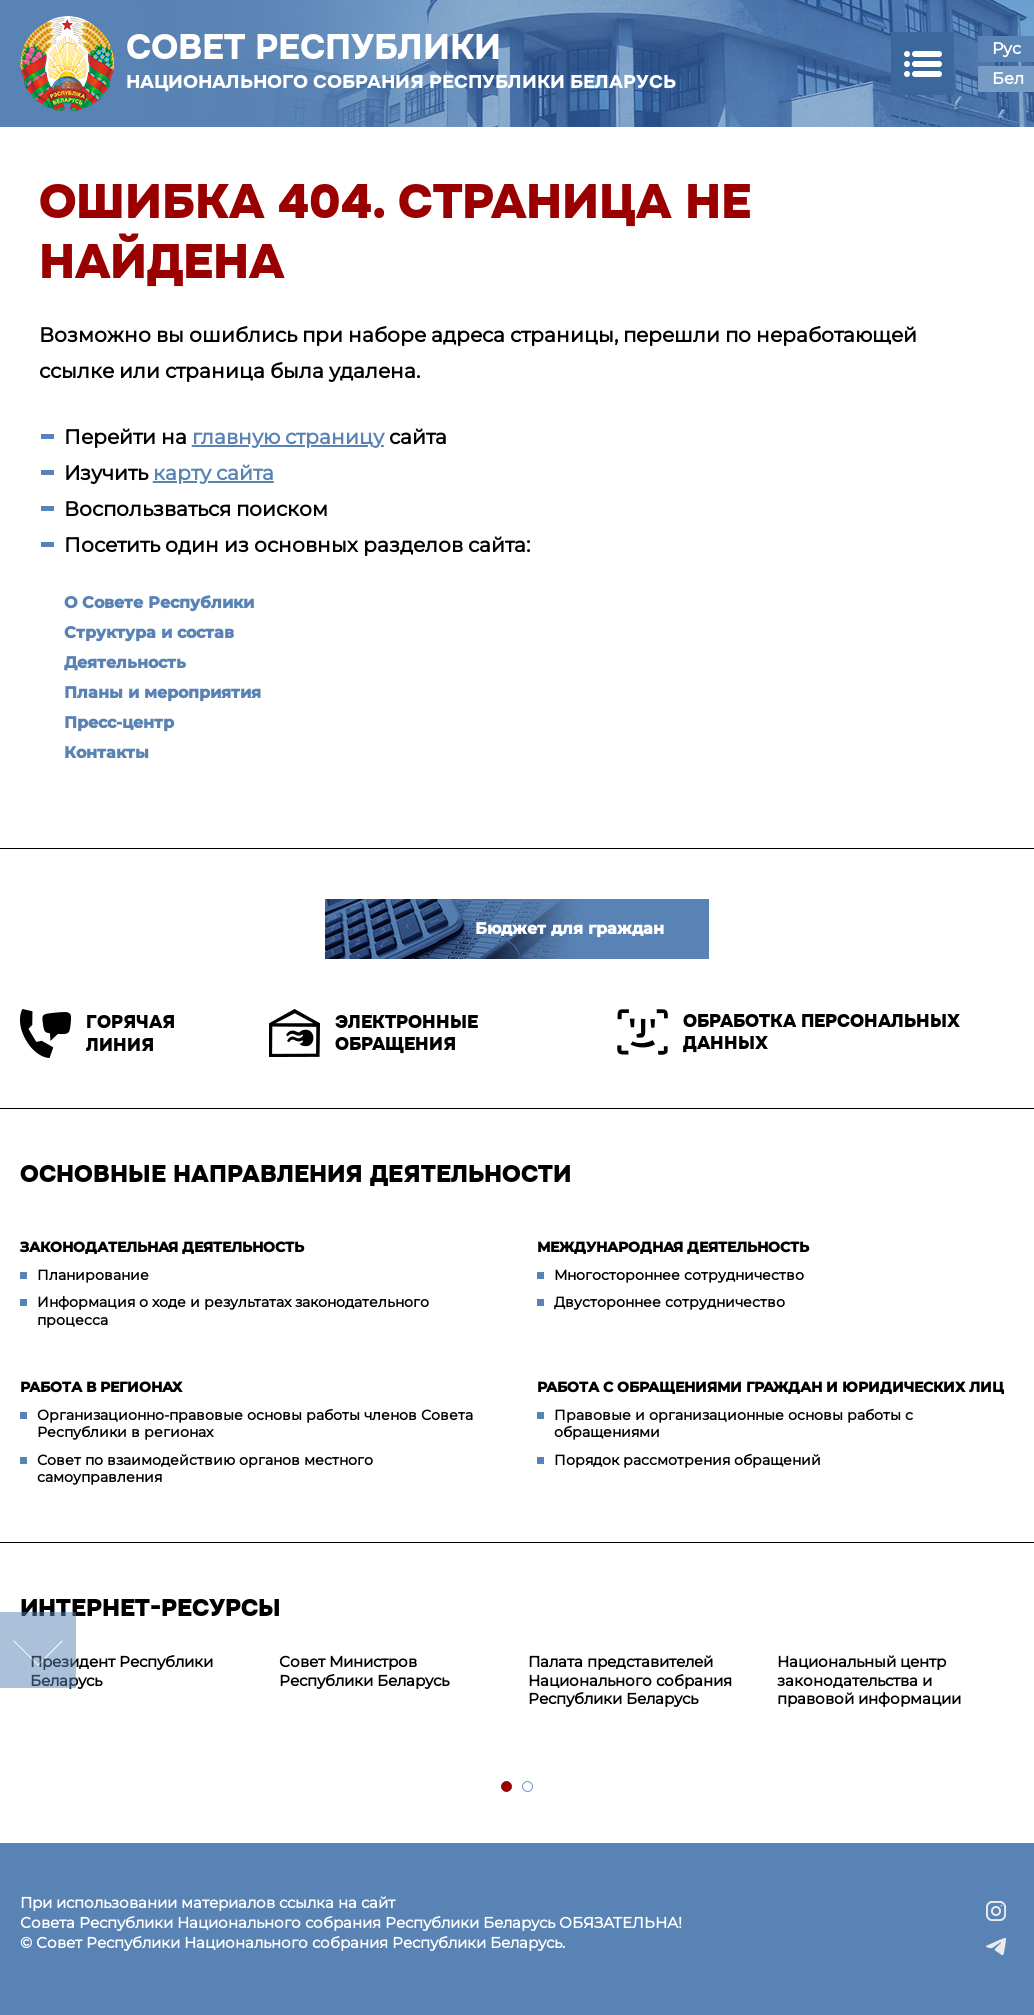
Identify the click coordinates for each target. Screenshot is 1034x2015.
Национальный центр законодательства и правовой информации (869, 1680)
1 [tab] (507, 1787)
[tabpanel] (144, 1672)
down (38, 1650)
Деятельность (125, 662)
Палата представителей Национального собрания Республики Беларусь (630, 1680)
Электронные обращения (373, 1033)
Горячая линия (97, 1033)
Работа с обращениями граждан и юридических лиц (770, 1387)
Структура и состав (149, 632)
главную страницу (288, 437)
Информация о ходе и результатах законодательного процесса (233, 1311)
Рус (1006, 48)
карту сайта (213, 473)
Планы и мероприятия (162, 692)
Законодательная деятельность (162, 1247)
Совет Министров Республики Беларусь (364, 1671)
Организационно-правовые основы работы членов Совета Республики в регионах (255, 1424)
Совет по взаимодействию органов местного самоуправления (205, 1469)
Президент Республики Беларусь (121, 1671)
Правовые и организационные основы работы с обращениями (733, 1424)
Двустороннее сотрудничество (669, 1302)
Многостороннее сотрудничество (679, 1275)
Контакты (106, 752)
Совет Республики (401, 60)
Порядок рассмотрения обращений (687, 1460)
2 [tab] (528, 1787)
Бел (1008, 78)
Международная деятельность (673, 1247)
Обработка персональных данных (788, 1032)
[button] (922, 63)
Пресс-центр (119, 722)
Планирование (93, 1275)
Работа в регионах (101, 1387)
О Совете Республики (159, 602)
